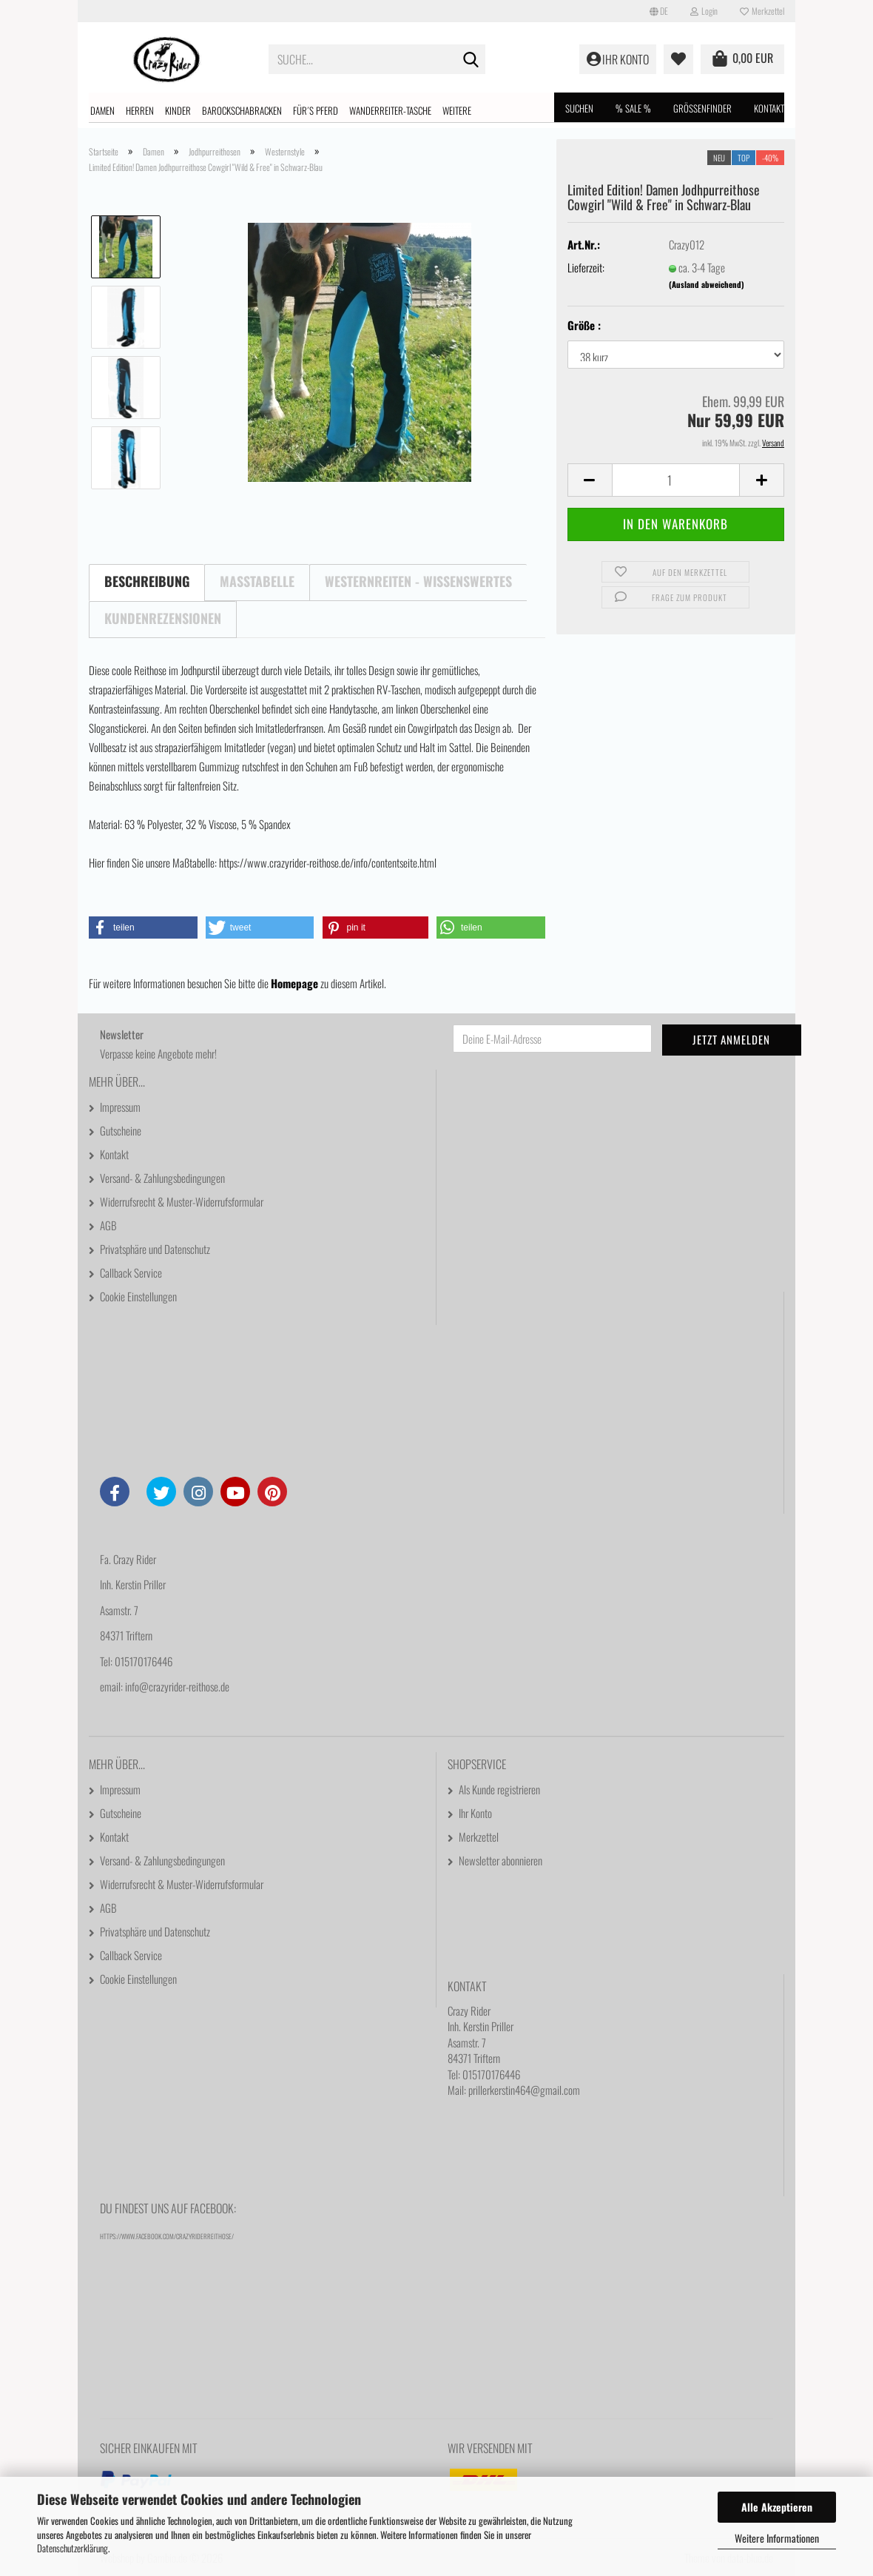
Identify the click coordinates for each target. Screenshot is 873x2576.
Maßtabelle (257, 581)
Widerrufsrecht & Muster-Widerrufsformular (181, 1201)
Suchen (579, 108)
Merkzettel (762, 10)
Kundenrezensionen (162, 618)
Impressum (120, 1107)
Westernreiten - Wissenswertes (418, 581)
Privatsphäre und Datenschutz (155, 1249)
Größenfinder (702, 108)
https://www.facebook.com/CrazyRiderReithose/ (167, 2236)
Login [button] (704, 10)
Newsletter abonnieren (500, 1860)
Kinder (178, 110)
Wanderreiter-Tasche (390, 110)
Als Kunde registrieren (499, 1789)
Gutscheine (120, 1130)
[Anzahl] (676, 480)
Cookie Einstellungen (138, 1296)
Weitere (456, 110)
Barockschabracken (242, 110)
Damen (102, 110)
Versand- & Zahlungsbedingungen (162, 1178)
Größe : (584, 325)
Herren (140, 110)
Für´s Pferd (315, 110)
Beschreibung (146, 581)
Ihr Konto (475, 1813)
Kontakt (769, 108)
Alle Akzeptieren (776, 2507)
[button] (658, 11)
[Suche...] (471, 60)
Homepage (294, 983)
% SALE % (633, 108)
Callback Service (131, 1272)
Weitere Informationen (777, 2538)
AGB (108, 1225)
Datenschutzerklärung (72, 2547)
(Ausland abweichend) (706, 284)
